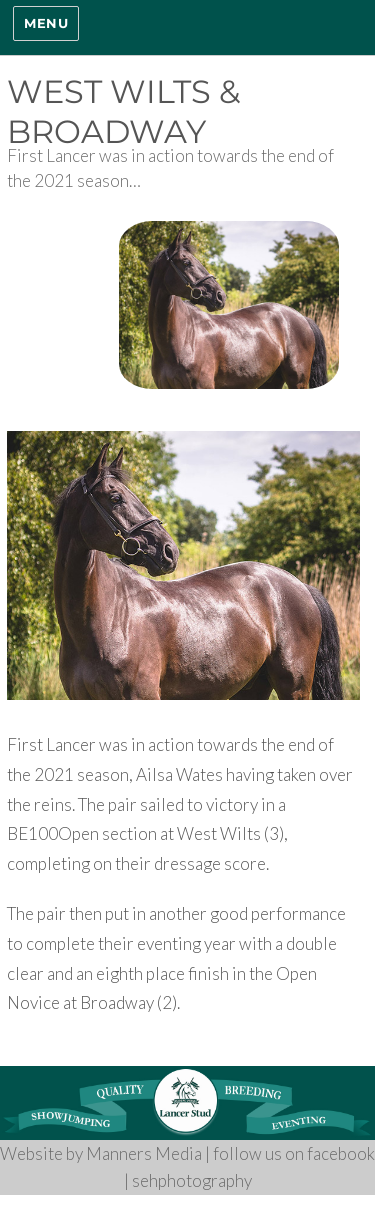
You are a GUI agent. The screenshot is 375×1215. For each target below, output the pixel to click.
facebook (341, 1153)
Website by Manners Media (101, 1153)
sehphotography (192, 1180)
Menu (46, 23)
